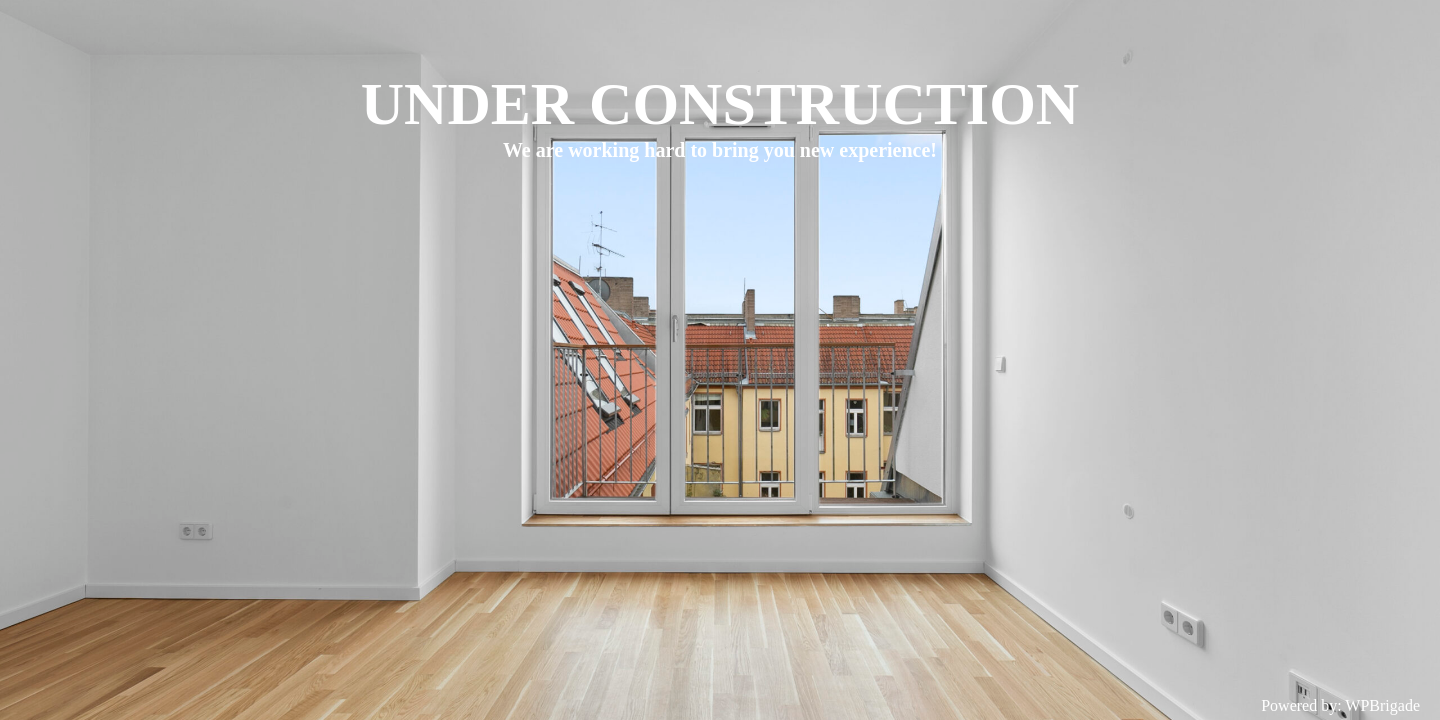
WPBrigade (1382, 705)
